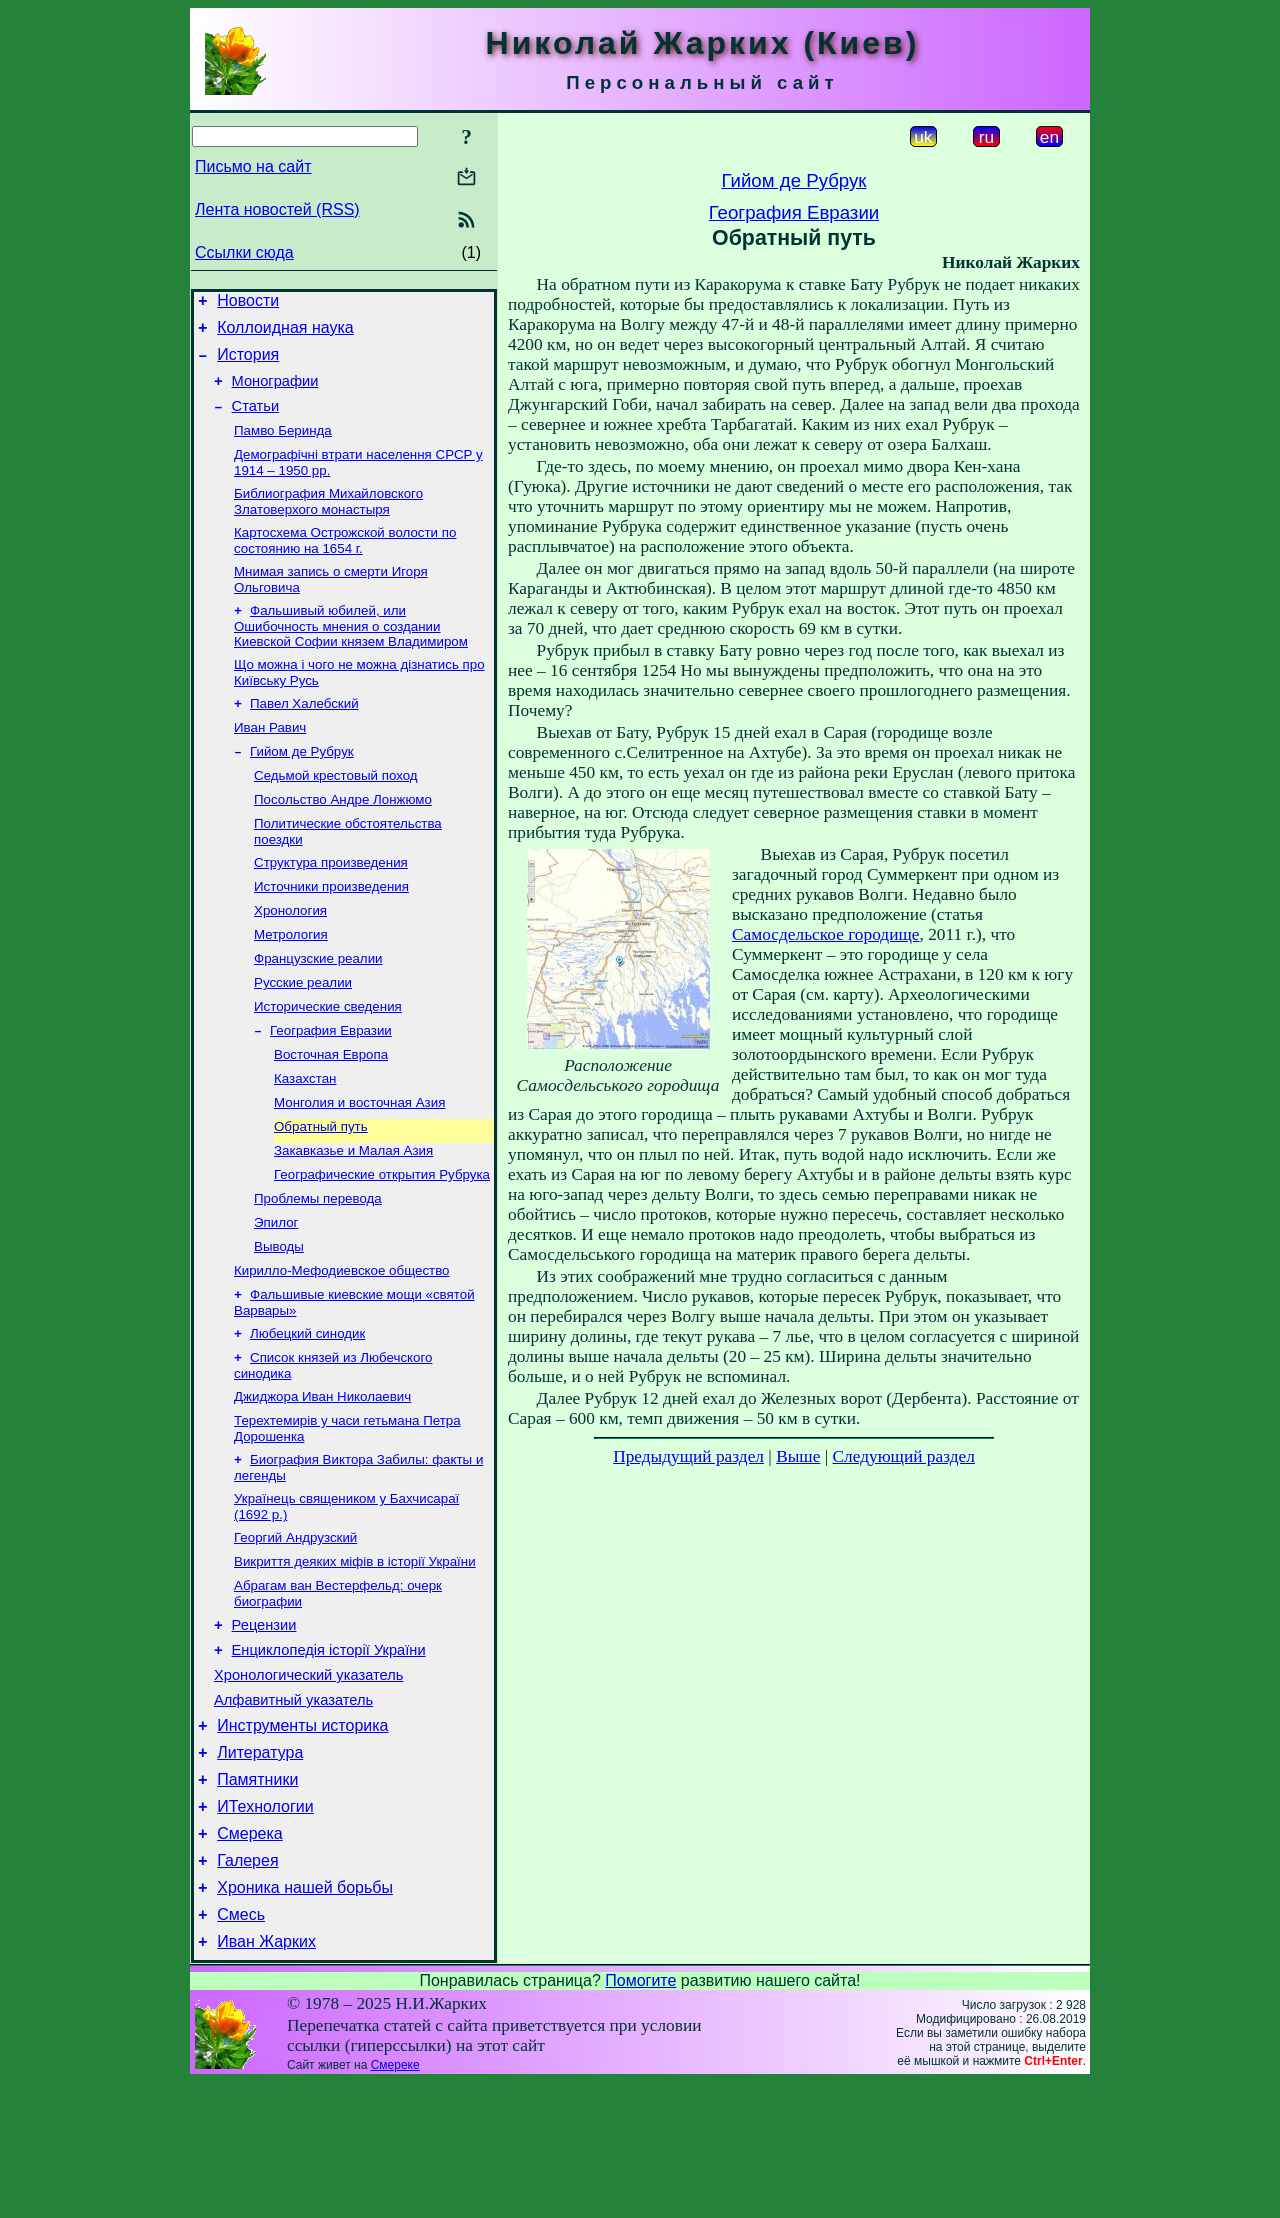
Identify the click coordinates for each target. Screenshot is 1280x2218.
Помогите (640, 2116)
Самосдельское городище (825, 934)
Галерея (247, 1987)
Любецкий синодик (307, 1414)
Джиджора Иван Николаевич (322, 1481)
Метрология (291, 983)
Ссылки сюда (244, 252)
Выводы (279, 1321)
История (248, 363)
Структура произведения (331, 905)
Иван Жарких (266, 2077)
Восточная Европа (331, 1113)
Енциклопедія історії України (329, 1753)
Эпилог (276, 1295)
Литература (260, 1867)
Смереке (395, 2201)
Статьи (256, 421)
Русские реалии (303, 1035)
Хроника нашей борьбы (305, 2017)
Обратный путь (321, 1191)
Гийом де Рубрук (302, 786)
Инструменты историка (302, 1837)
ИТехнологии (265, 1927)
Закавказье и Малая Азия (353, 1217)
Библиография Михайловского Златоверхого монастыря (328, 522)
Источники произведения (331, 931)
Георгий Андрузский (295, 1630)
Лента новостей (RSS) (277, 209)
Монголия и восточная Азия (359, 1165)
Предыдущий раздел (688, 1456)
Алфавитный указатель (293, 1809)
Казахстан (305, 1139)
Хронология (290, 957)
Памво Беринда (283, 447)
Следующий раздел (904, 1456)
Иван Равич (270, 760)
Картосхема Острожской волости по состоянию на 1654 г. (345, 563)
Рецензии (264, 1725)
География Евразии (331, 1087)
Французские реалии (318, 1009)
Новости (248, 303)
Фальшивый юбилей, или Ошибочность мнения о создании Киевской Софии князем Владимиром (351, 653)
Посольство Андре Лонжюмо (343, 838)
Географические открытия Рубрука (382, 1243)
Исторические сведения (328, 1061)
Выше (798, 1456)
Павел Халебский (304, 734)
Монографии (275, 393)
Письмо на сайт (253, 166)
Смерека (250, 1957)
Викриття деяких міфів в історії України (355, 1656)
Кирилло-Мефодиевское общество (342, 1347)
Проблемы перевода (318, 1269)
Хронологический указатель (308, 1781)
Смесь (241, 2047)
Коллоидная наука (285, 333)
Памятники (257, 1897)
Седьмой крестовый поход (336, 812)
